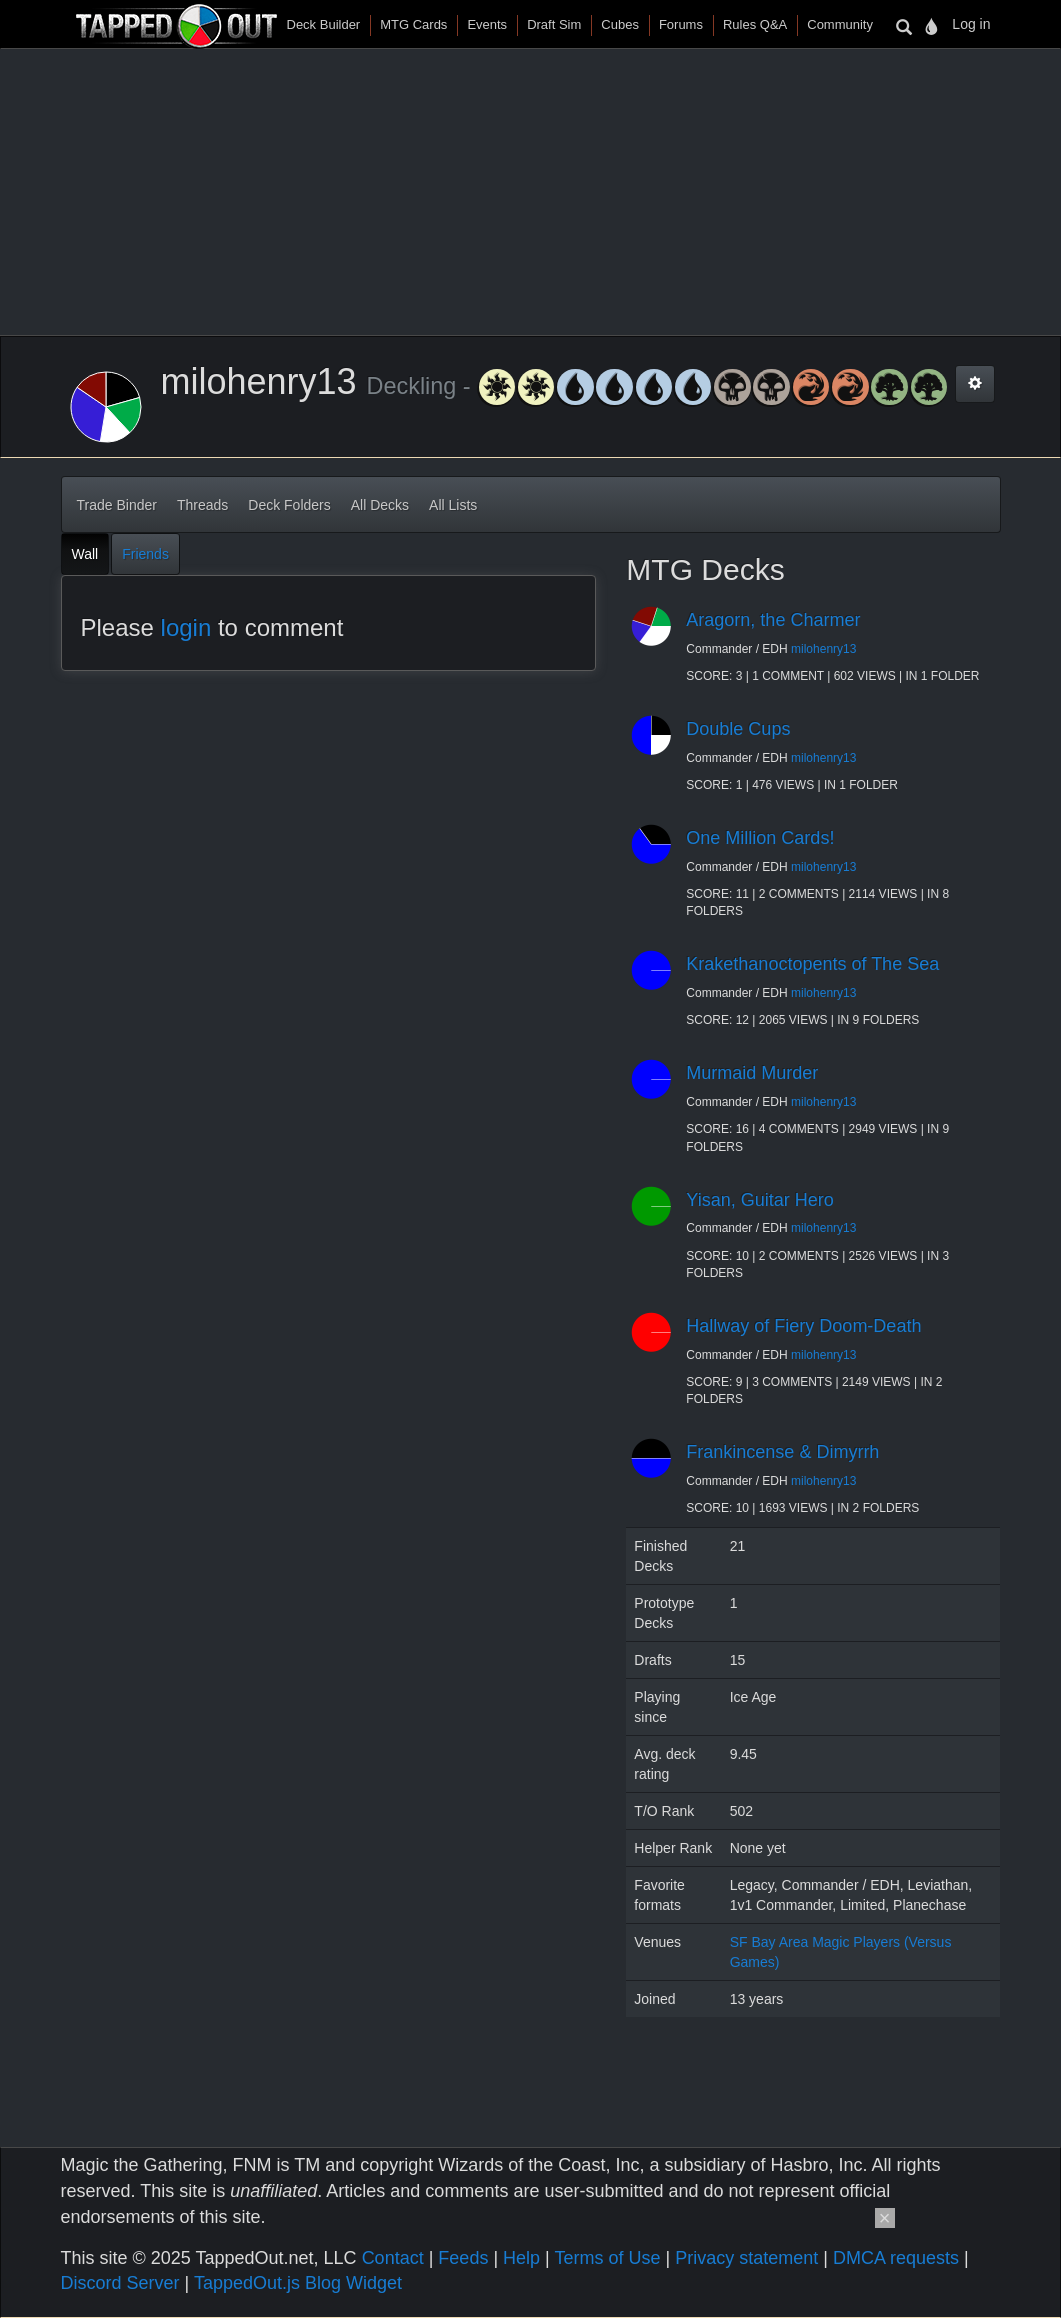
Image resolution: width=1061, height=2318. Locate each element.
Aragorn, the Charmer (773, 620)
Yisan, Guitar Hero (759, 1200)
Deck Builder (324, 24)
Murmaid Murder (752, 1073)
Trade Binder (117, 505)
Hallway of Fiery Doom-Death (803, 1326)
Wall (85, 554)
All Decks (380, 505)
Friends (145, 554)
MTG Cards (413, 24)
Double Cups (738, 729)
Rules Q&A (755, 24)
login (186, 627)
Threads (202, 505)
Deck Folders (289, 505)
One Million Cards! (760, 838)
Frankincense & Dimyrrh (782, 1452)
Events (487, 24)
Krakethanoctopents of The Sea (812, 964)
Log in (971, 24)
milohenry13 (823, 649)
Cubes (620, 24)
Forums (681, 24)
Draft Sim (554, 24)
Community (840, 24)
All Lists (453, 505)
